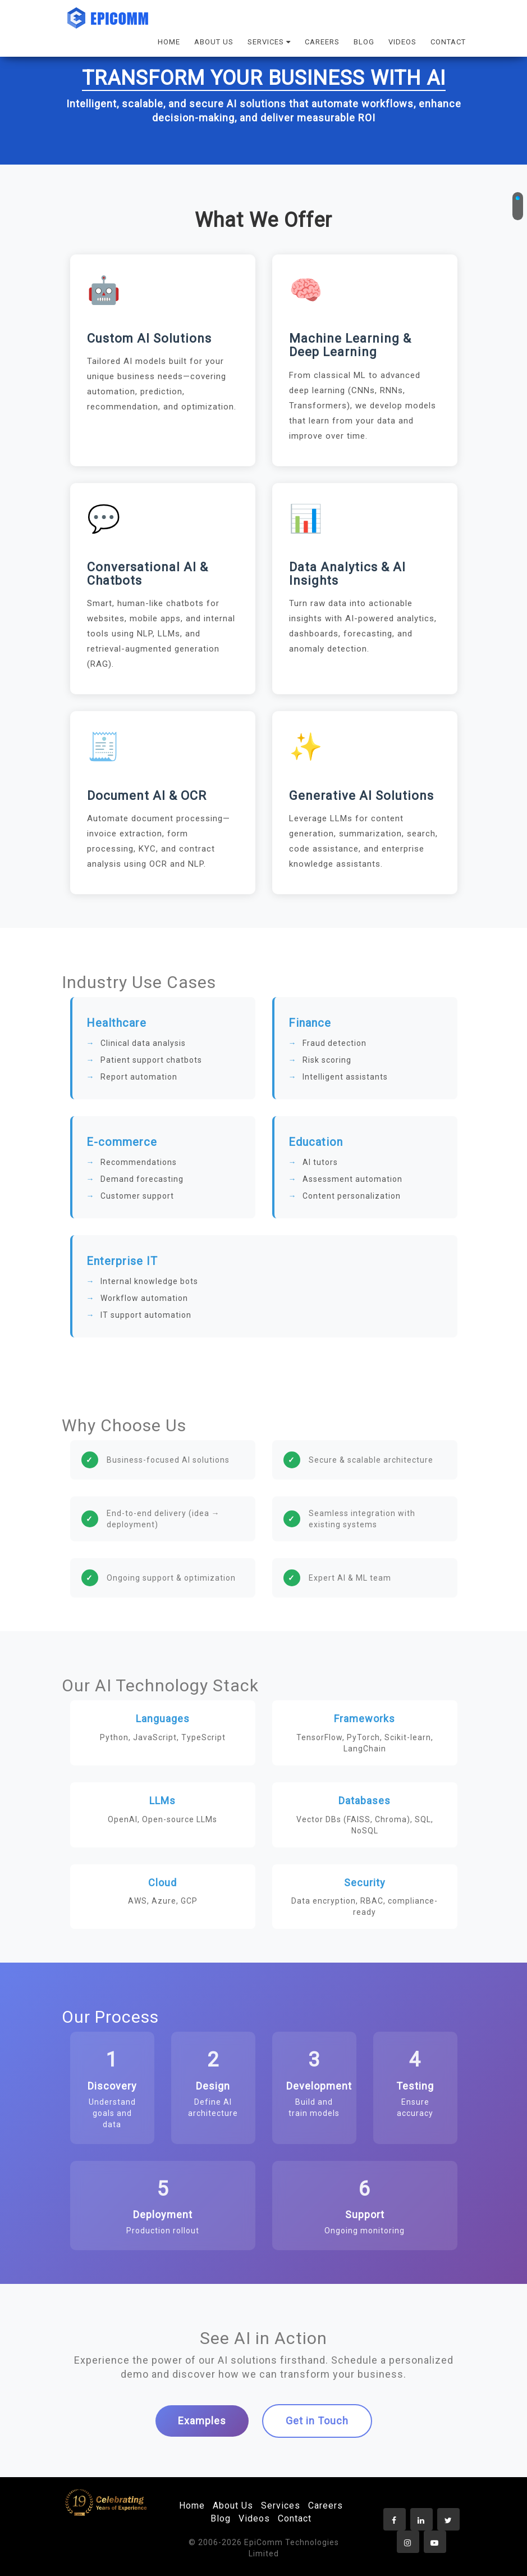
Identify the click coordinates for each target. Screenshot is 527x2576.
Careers (325, 2505)
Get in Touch (317, 2421)
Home (192, 2505)
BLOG (364, 42)
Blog (220, 2518)
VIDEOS (402, 42)
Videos (254, 2518)
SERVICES (269, 42)
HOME (169, 42)
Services (280, 2505)
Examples (202, 2421)
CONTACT (448, 42)
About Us (233, 2505)
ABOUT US (213, 42)
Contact (294, 2518)
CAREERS (322, 42)
